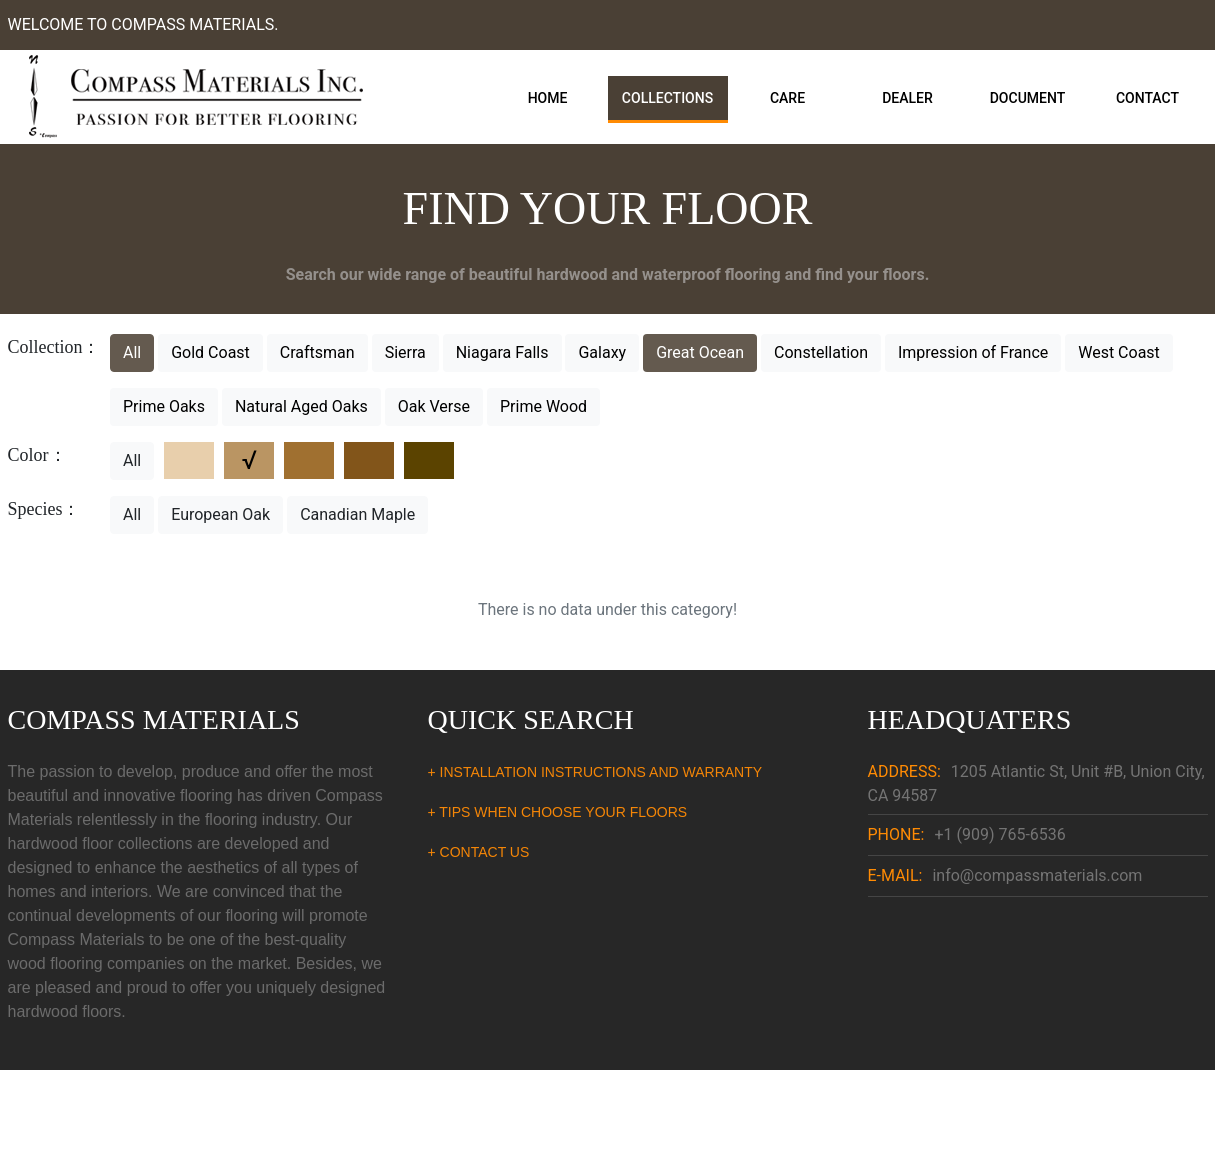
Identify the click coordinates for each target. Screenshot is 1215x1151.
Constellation (821, 352)
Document (1028, 98)
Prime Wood (543, 406)
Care (787, 98)
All (132, 352)
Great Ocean (700, 352)
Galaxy (602, 352)
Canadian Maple (357, 514)
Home (548, 98)
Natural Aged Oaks (301, 406)
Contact (1147, 98)
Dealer (907, 98)
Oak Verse (434, 406)
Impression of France (973, 352)
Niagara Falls (502, 352)
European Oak (220, 514)
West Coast (1119, 352)
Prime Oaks (164, 406)
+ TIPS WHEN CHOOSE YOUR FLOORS (558, 812)
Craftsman (317, 352)
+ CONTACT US (479, 852)
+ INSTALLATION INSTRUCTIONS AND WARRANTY (595, 772)
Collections (667, 98)
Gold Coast (210, 352)
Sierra (405, 352)
